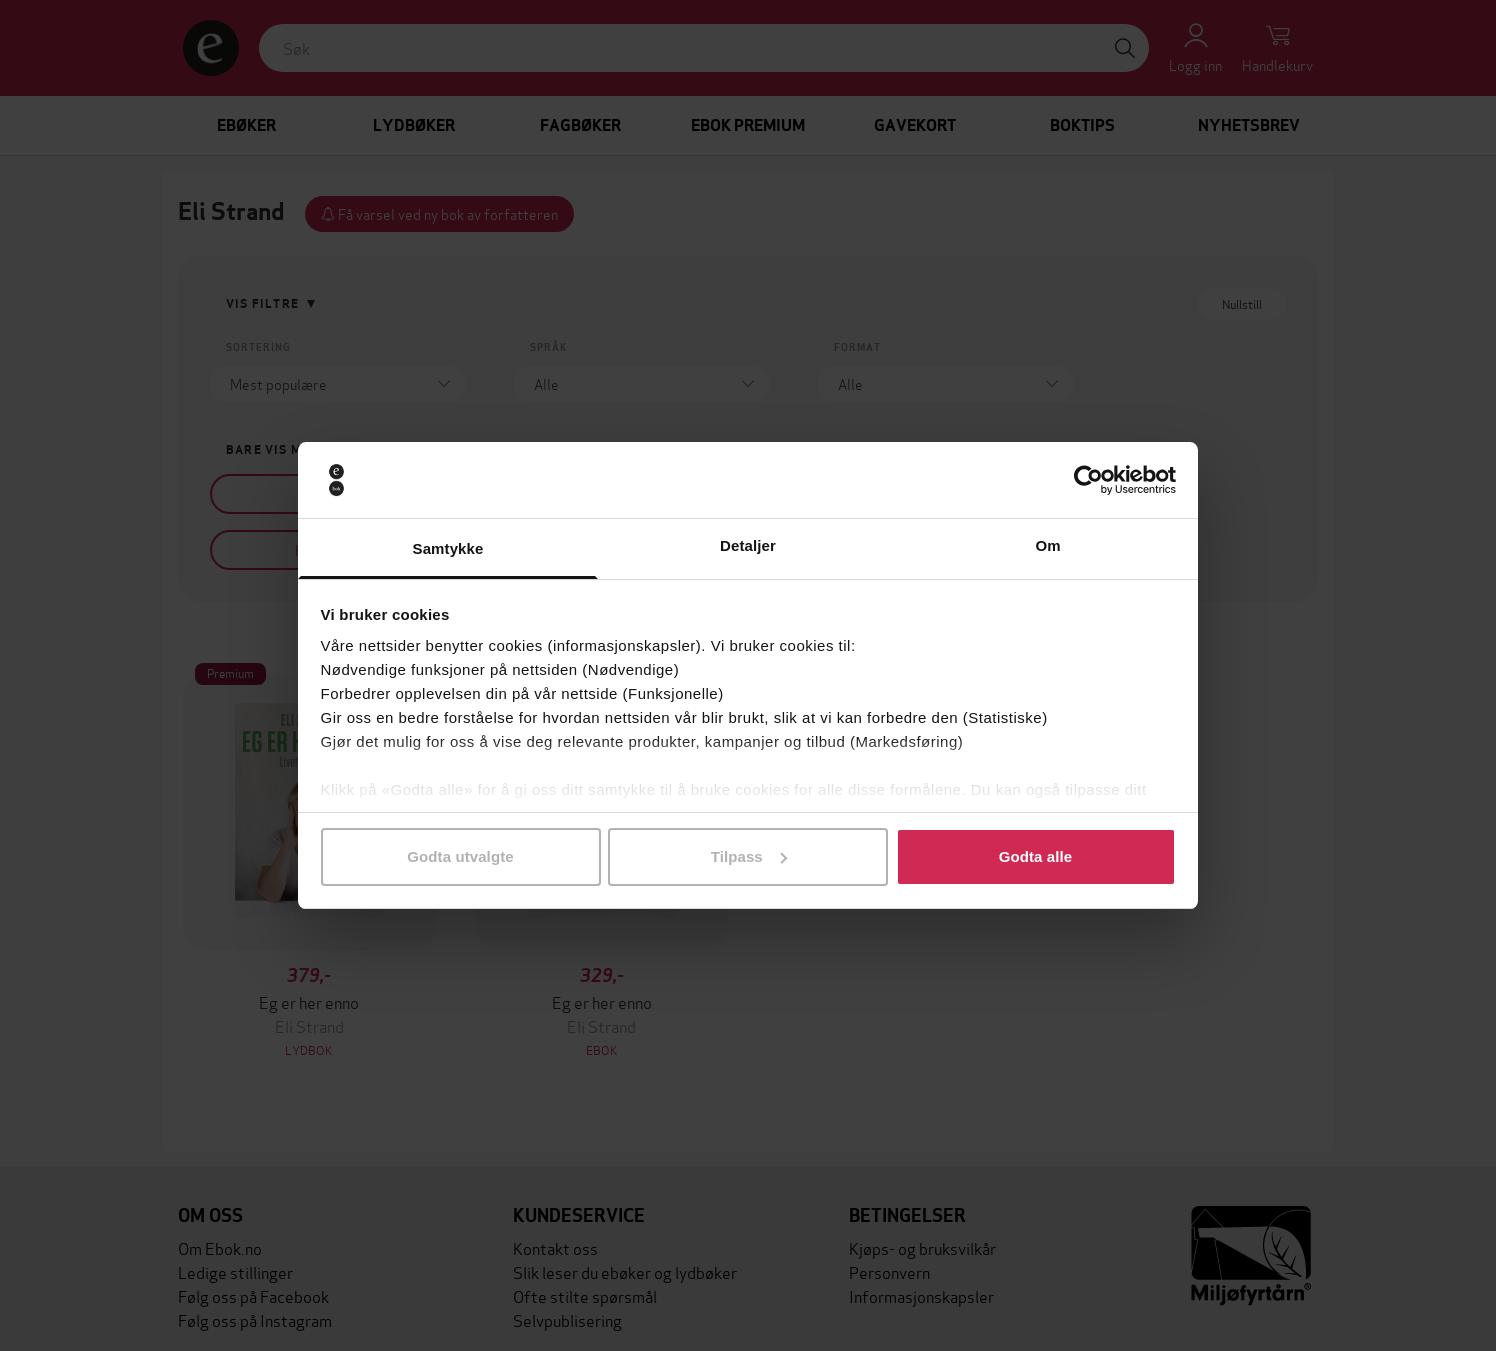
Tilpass (749, 856)
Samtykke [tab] (448, 548)
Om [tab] (1047, 545)
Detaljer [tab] (748, 545)
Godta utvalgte (460, 856)
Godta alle (1036, 856)
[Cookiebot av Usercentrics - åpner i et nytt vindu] (1088, 480)
